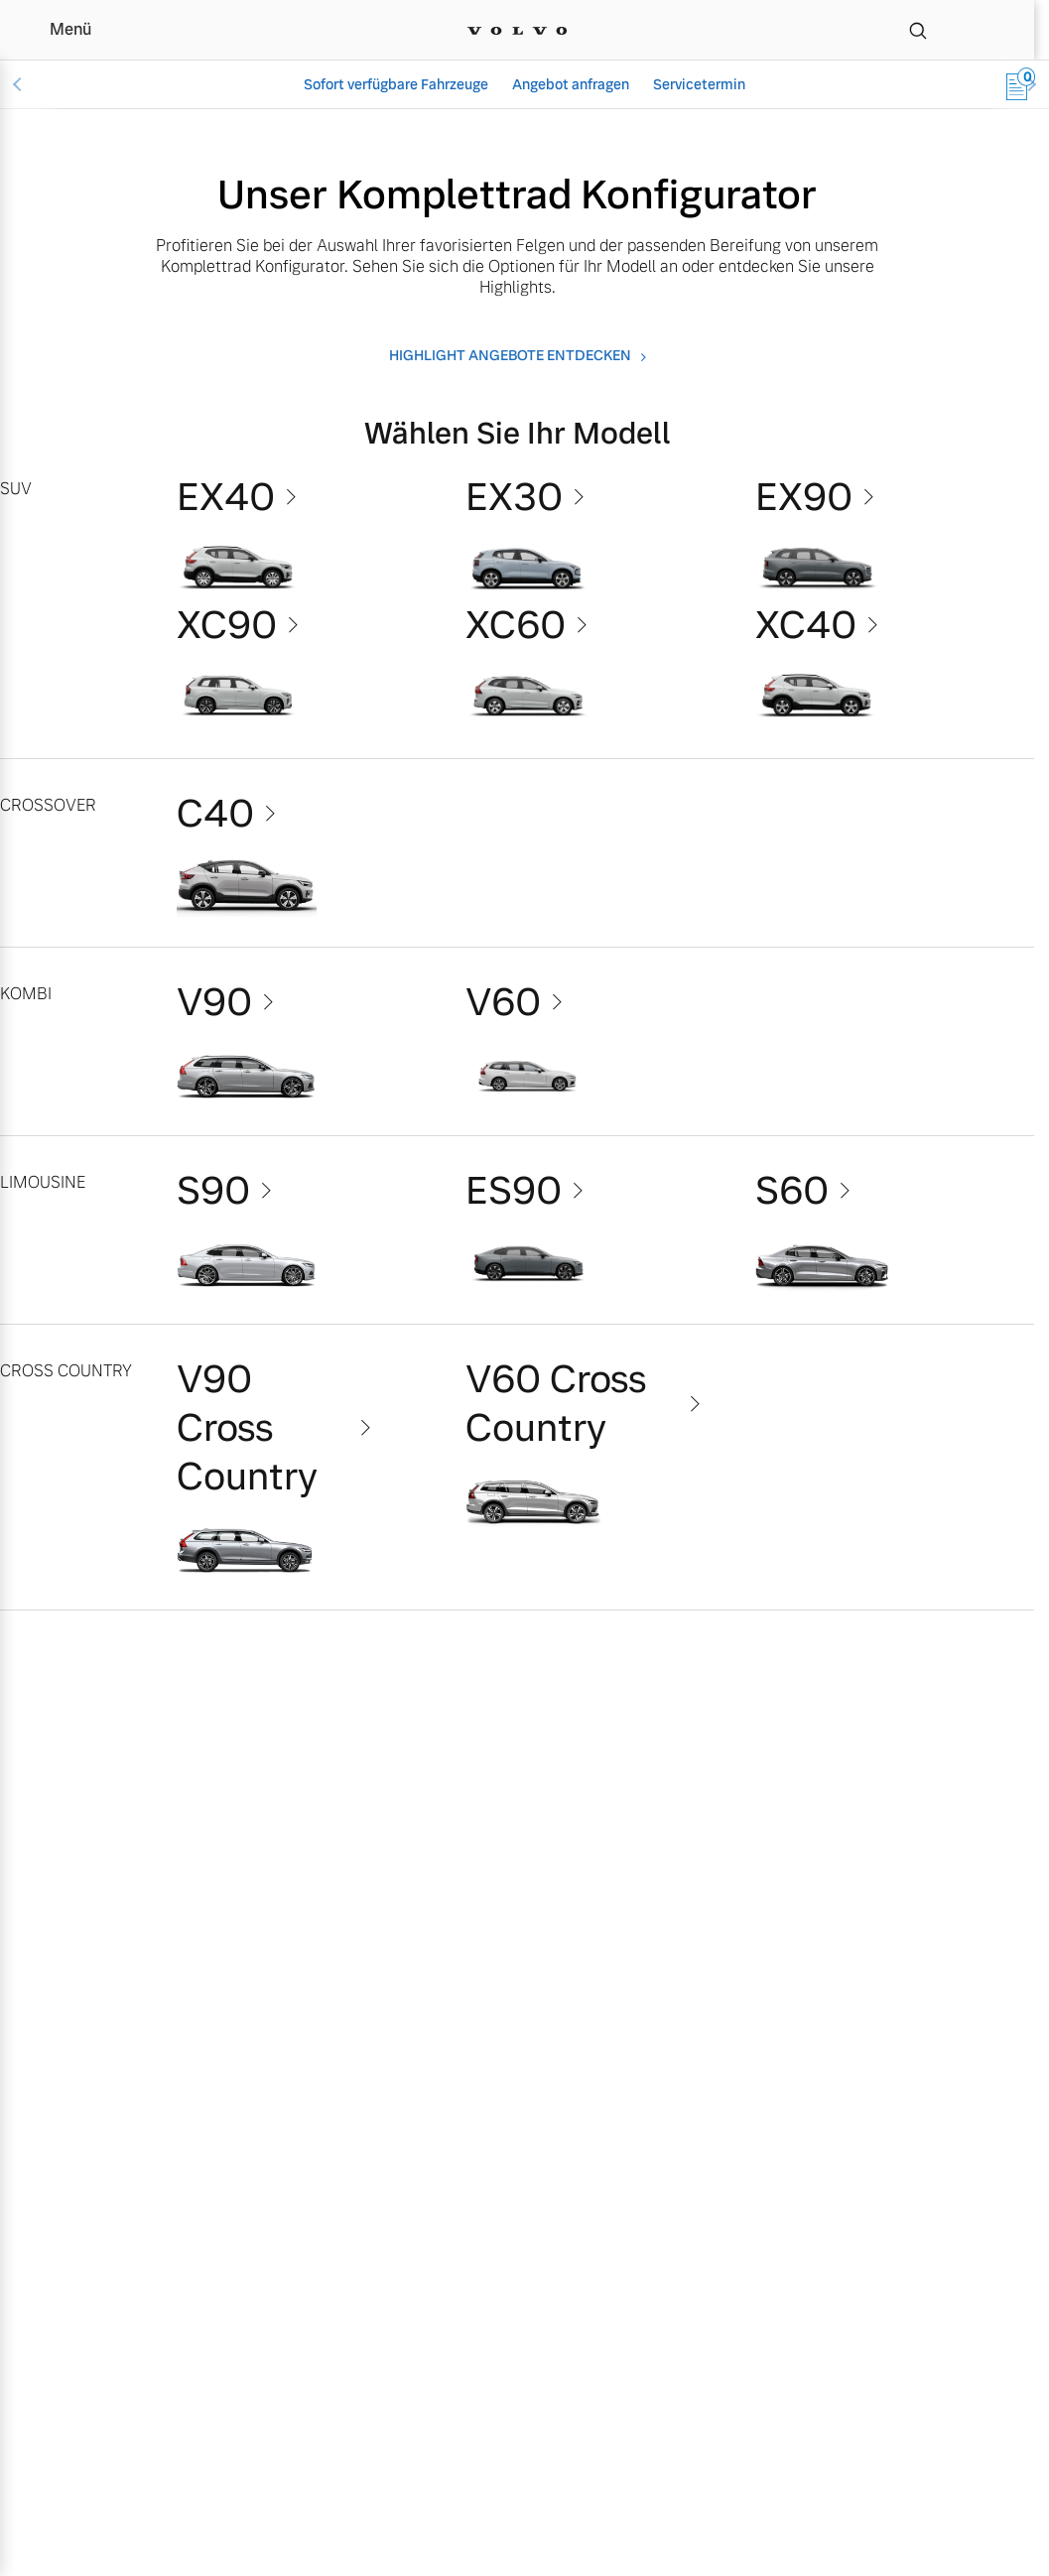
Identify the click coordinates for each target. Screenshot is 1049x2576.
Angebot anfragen (570, 84)
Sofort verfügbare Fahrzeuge (396, 84)
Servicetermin (699, 84)
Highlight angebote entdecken (510, 355)
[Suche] (918, 30)
